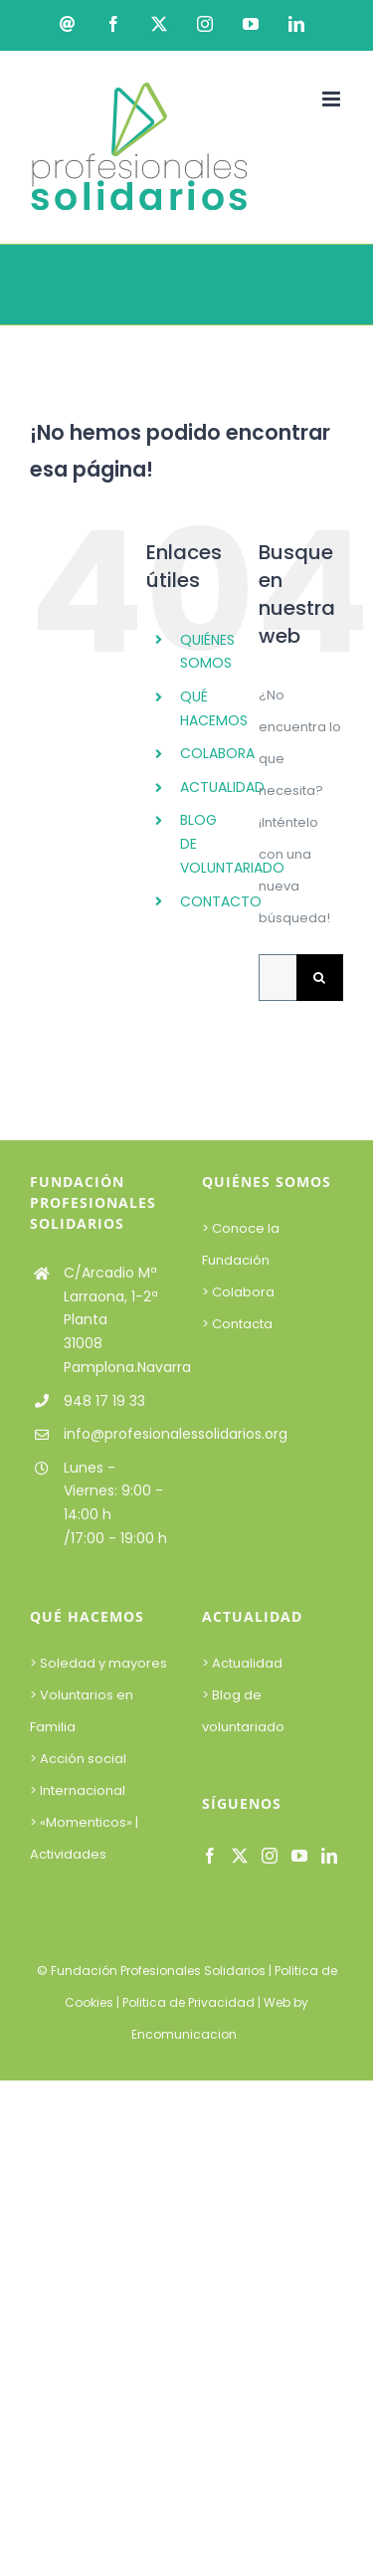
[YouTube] (299, 1856)
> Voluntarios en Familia (81, 1710)
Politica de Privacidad (188, 2002)
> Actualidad (242, 1663)
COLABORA (217, 753)
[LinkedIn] (329, 1856)
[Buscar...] (277, 977)
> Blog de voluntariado (243, 1710)
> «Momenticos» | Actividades (84, 1838)
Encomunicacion (184, 2034)
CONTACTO (221, 901)
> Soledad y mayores (98, 1663)
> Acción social (78, 1758)
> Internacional (77, 1790)
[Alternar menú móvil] (332, 99)
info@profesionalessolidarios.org (118, 1434)
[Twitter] (240, 1856)
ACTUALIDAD (222, 787)
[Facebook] (210, 1856)
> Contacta (237, 1323)
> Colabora (240, 1292)
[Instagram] (270, 1856)
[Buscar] (319, 977)
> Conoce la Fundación (241, 1244)
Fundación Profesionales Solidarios (158, 1970)
